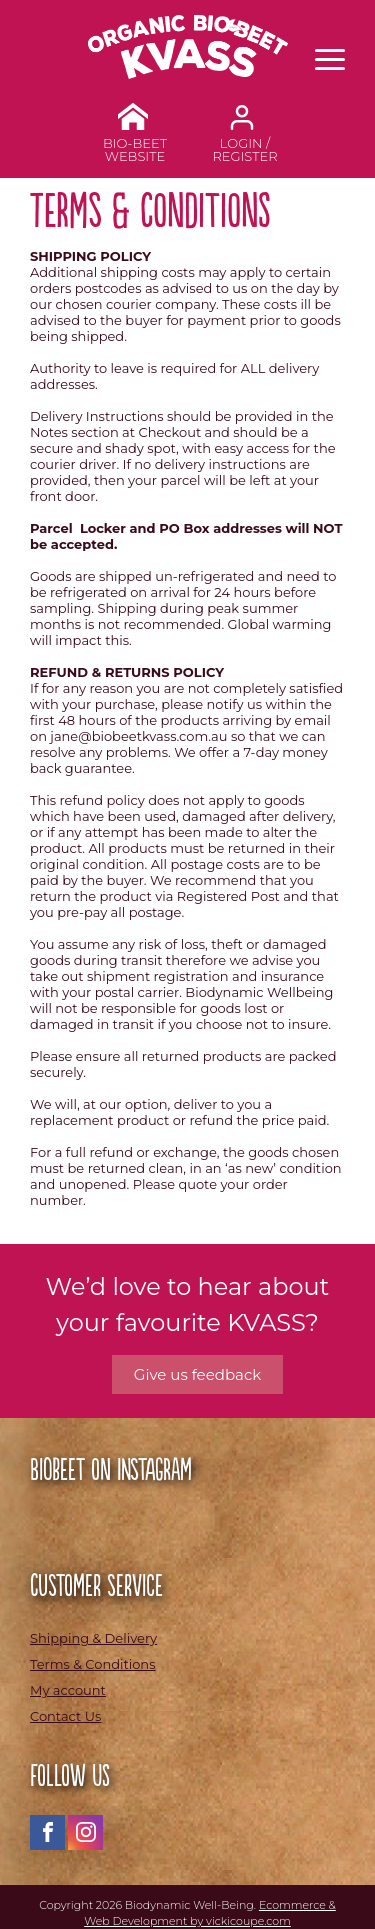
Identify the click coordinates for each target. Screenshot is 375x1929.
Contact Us (65, 1716)
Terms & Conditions (92, 1664)
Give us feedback (197, 1374)
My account (68, 1690)
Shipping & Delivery (93, 1638)
